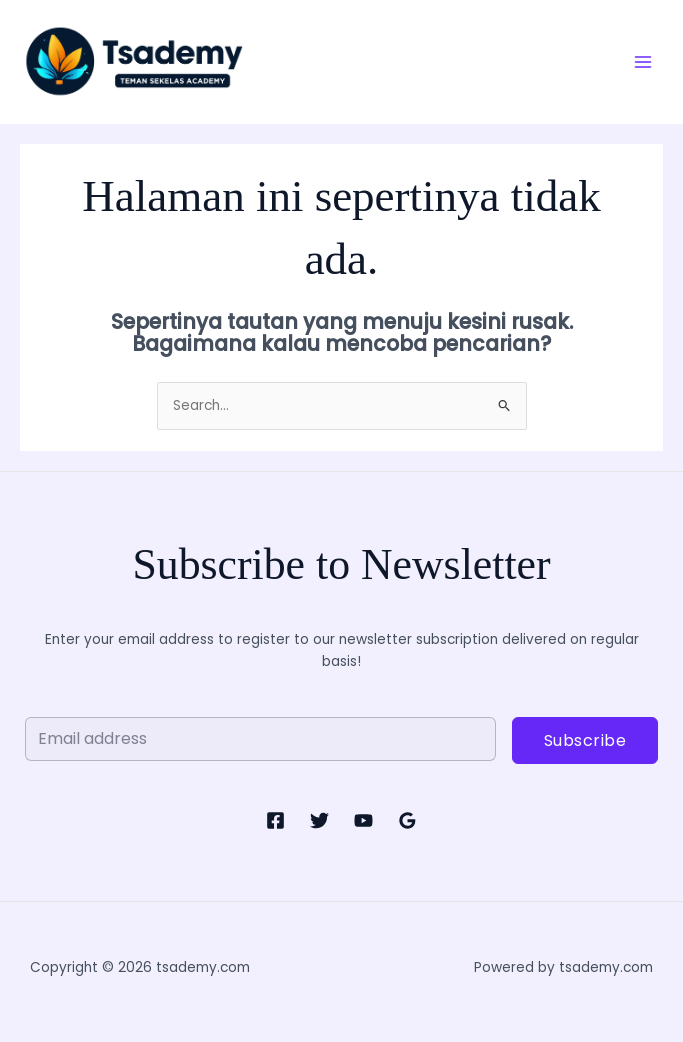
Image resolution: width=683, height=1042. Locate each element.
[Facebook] (275, 820)
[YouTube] (363, 820)
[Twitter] (319, 820)
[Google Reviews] (407, 820)
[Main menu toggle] (643, 61)
